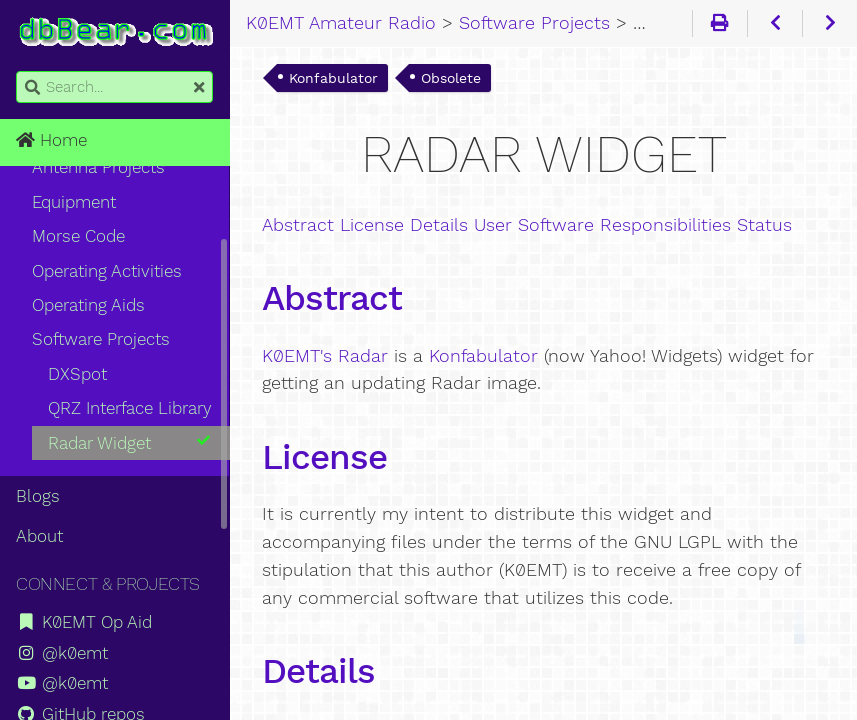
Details (439, 225)
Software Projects (101, 339)
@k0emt (62, 653)
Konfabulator (333, 78)
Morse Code (78, 236)
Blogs (38, 496)
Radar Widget (130, 443)
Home (51, 140)
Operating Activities (107, 271)
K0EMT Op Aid (84, 622)
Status (764, 225)
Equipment (74, 202)
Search (17, 71)
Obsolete (451, 78)
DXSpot (77, 374)
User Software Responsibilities (602, 225)
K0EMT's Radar (325, 356)
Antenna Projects (98, 167)
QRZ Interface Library (130, 408)
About (39, 536)
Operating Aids (88, 305)
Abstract (298, 225)
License (372, 225)
